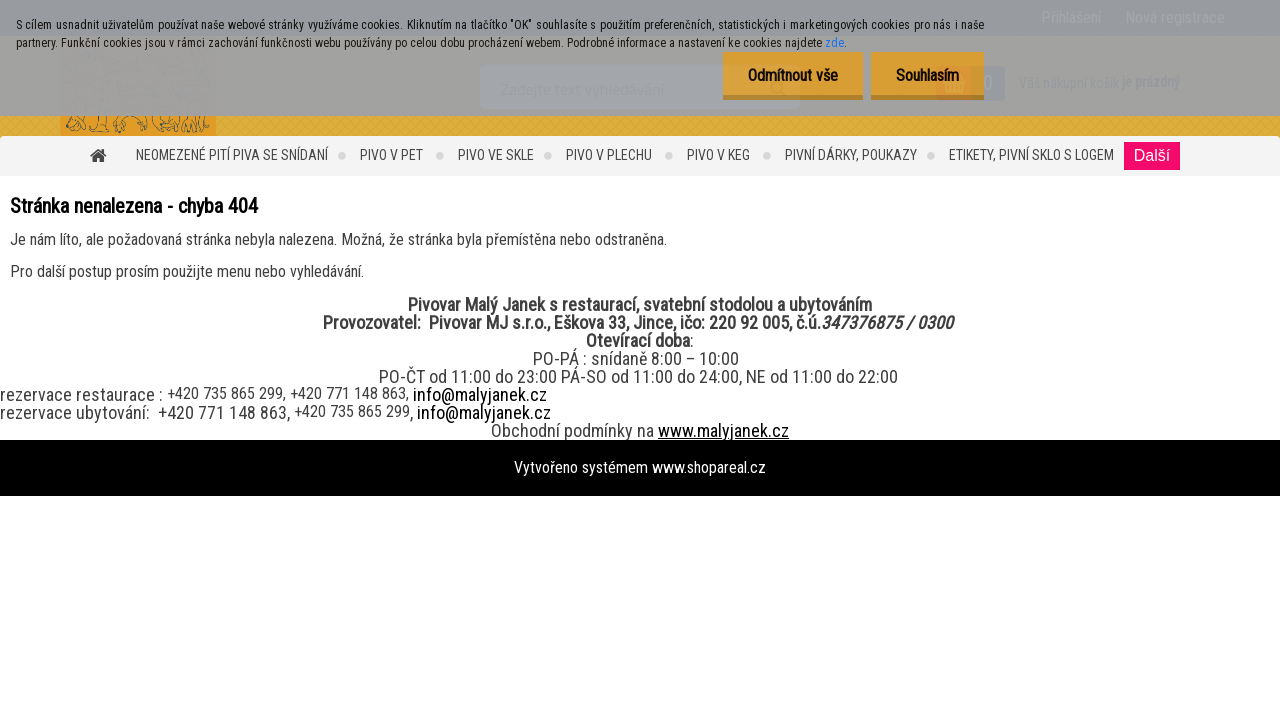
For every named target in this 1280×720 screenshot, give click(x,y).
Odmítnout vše (793, 75)
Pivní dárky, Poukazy (851, 155)
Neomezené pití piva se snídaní (232, 155)
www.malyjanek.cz (723, 430)
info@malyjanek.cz (480, 394)
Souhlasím (927, 75)
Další (1152, 155)
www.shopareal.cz (709, 467)
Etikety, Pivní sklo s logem (1031, 155)
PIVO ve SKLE (496, 155)
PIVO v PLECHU (610, 155)
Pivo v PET (393, 155)
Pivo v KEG (720, 155)
